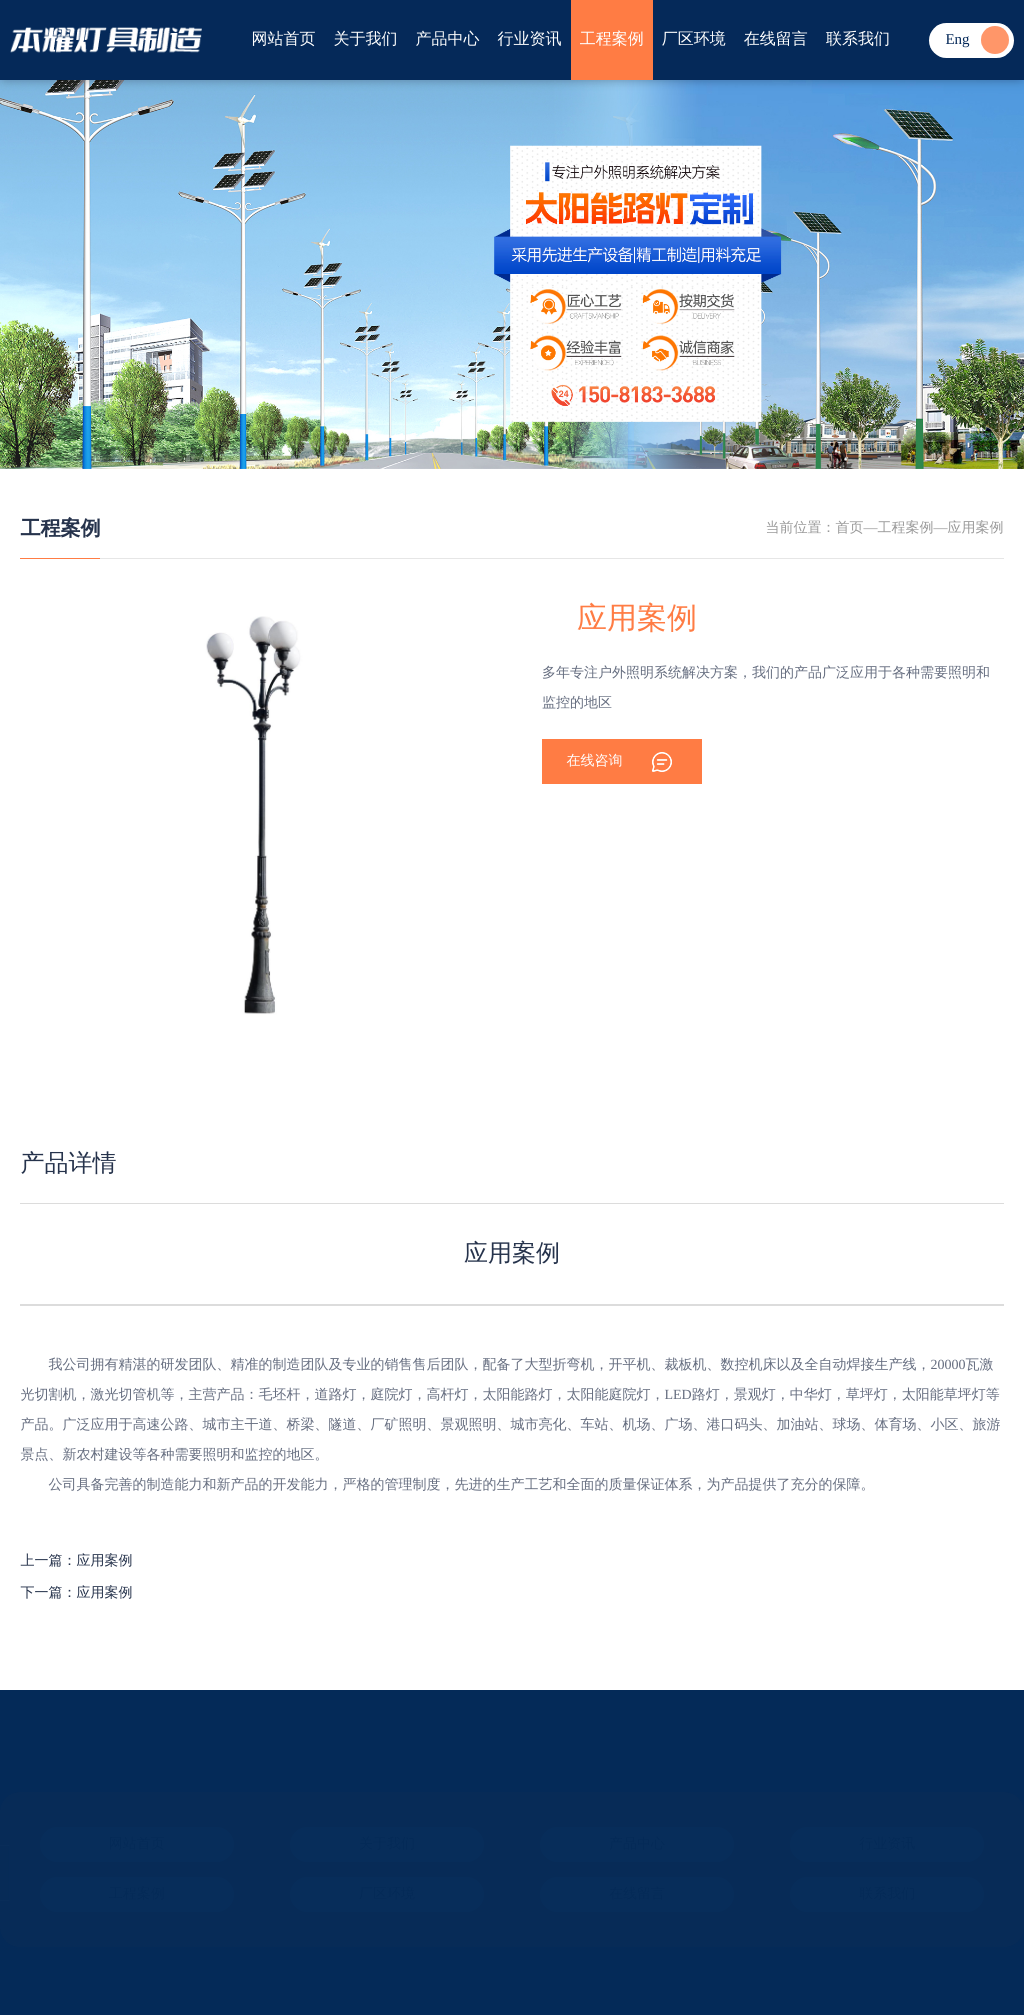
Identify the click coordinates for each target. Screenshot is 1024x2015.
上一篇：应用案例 (76, 1561)
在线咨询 (595, 761)
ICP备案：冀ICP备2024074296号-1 (126, 1939)
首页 (850, 528)
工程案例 (60, 529)
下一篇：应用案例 (76, 1593)
